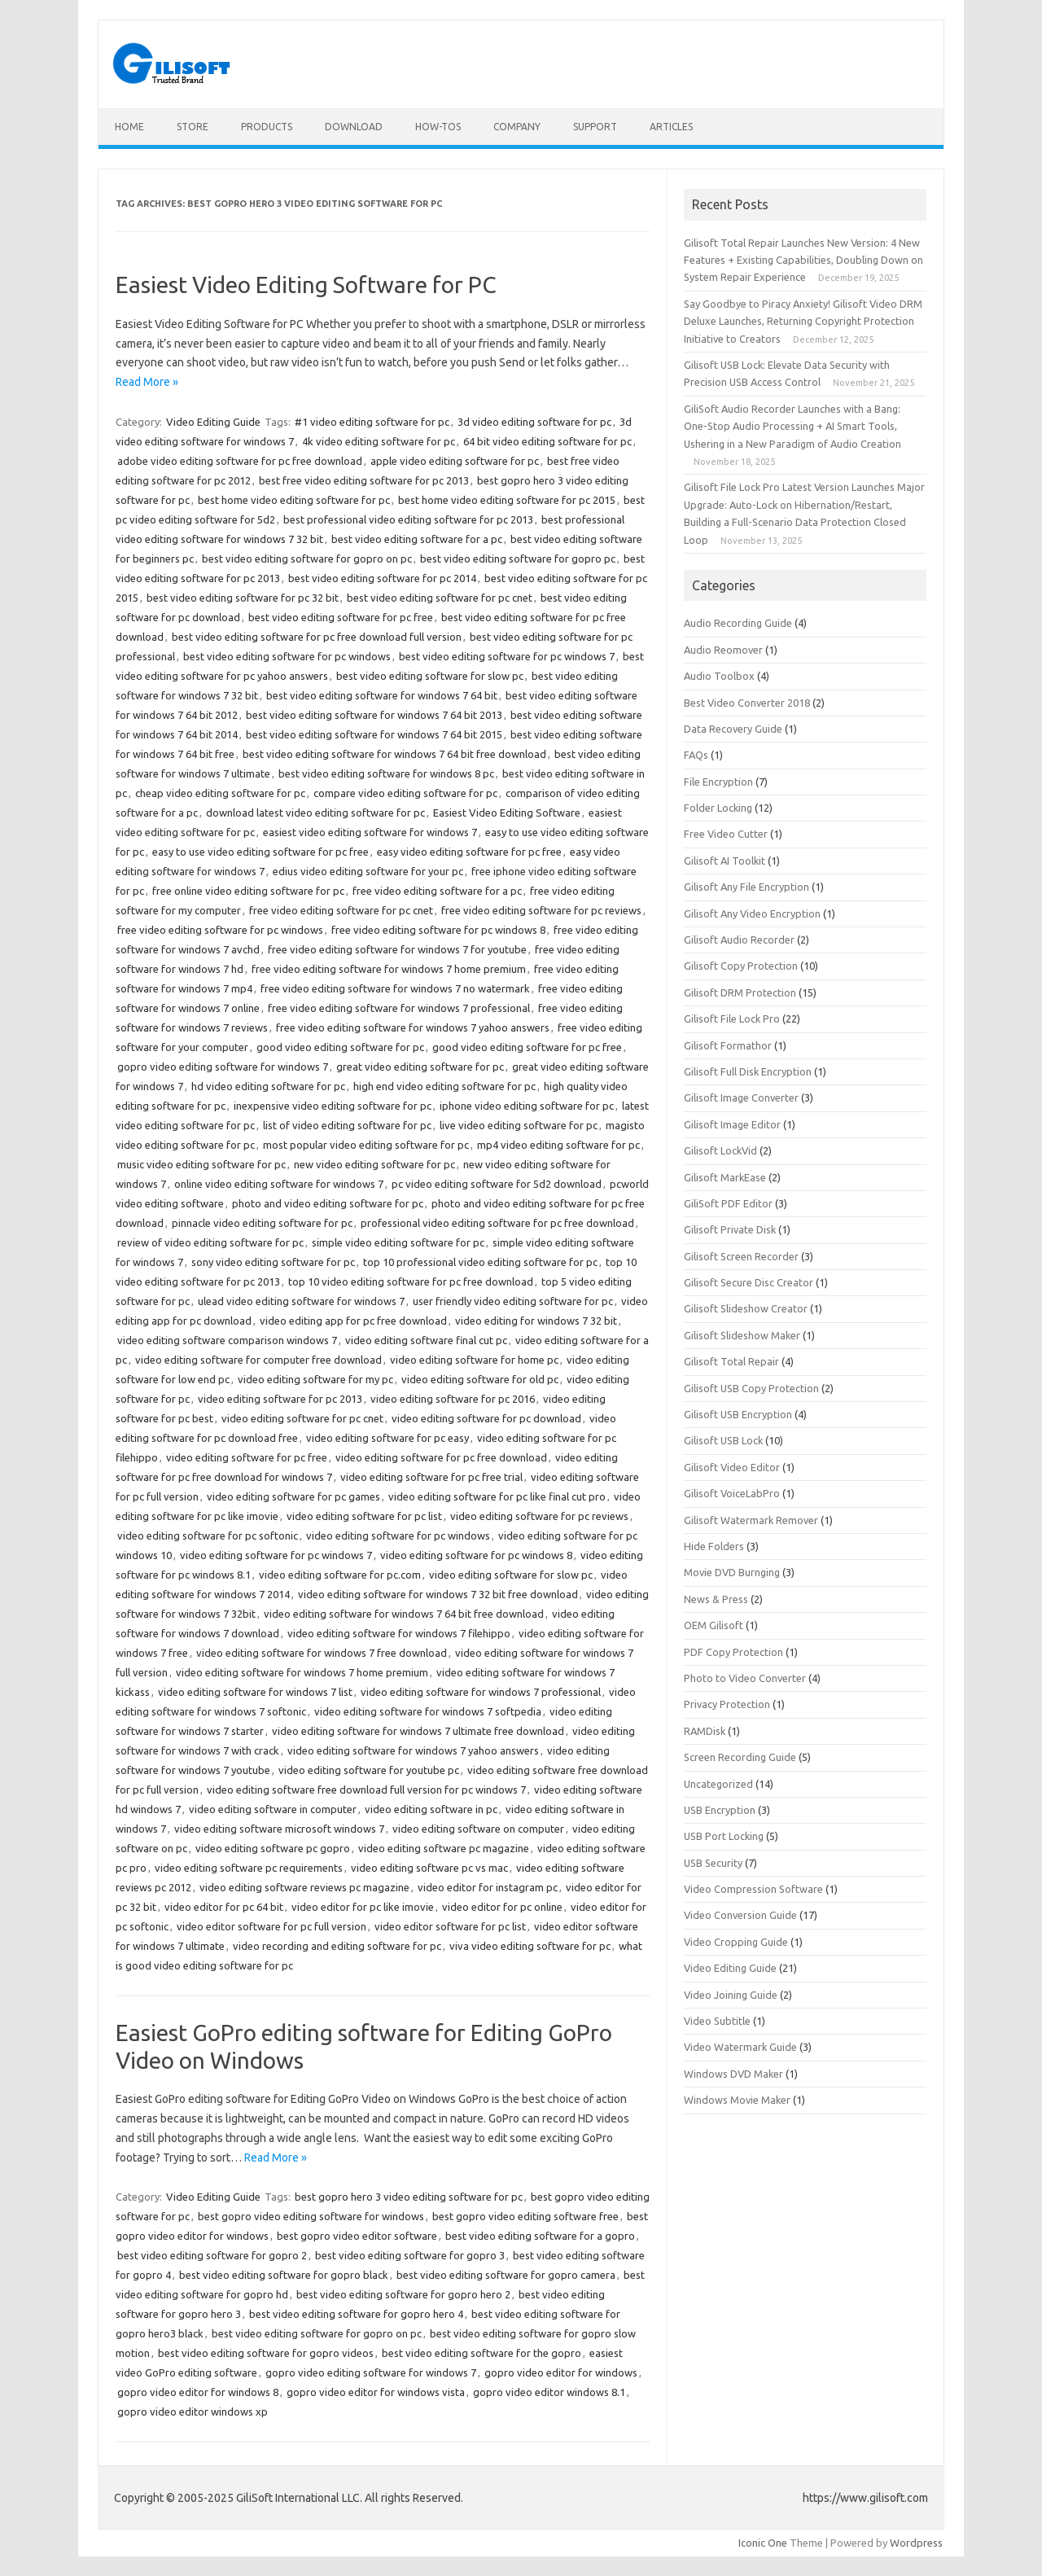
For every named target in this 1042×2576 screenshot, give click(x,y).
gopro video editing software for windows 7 (222, 1066)
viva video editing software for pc (530, 1946)
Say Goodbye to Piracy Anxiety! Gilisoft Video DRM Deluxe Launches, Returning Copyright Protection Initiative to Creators (803, 321)
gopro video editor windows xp (192, 2411)
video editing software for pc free (246, 1457)
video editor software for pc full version (271, 1926)
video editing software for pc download (486, 1418)
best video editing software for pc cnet (439, 597)
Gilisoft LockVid (720, 1150)
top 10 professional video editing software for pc (480, 1262)
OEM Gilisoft (713, 1625)
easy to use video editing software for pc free (260, 851)
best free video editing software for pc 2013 (364, 480)
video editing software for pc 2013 (280, 1398)
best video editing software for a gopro (540, 2235)
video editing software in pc (431, 1809)
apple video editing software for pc (454, 461)
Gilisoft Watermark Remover (751, 1520)
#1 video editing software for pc (372, 421)
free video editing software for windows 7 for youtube (397, 949)
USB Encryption (719, 1810)
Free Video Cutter (726, 833)
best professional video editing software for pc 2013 (408, 519)
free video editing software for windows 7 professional (399, 1008)
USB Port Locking (724, 1836)
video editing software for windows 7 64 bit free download (404, 1613)
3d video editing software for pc (534, 421)
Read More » (147, 381)
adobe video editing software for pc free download (239, 461)
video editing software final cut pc (426, 1340)
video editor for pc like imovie (362, 1906)
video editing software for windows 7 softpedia (427, 1711)
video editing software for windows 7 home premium (302, 1672)
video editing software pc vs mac (429, 1867)
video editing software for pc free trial (431, 1477)
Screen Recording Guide (740, 1757)
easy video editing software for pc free (469, 851)
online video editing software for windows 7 (278, 1183)
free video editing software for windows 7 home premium (389, 969)
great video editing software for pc (420, 1066)
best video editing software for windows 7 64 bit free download (394, 754)
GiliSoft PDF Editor (728, 1203)
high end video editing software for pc (444, 1086)
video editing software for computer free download (258, 1359)
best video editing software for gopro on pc (307, 558)
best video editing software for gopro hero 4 (356, 2314)
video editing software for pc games (293, 1496)
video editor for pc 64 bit (223, 1906)
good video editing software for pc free (527, 1047)
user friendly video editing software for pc (513, 1301)
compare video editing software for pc (405, 793)
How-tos (438, 126)
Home (129, 126)
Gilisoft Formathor (728, 1045)
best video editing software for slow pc (429, 675)
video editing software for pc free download (441, 1457)
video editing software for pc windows (398, 1535)
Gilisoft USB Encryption (738, 1414)
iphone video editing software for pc (527, 1105)
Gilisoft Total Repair (731, 1361)
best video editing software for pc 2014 (382, 578)
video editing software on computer (478, 1828)
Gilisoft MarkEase (725, 1177)
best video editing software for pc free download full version (317, 636)
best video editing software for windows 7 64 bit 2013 (374, 715)
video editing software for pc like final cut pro (497, 1496)
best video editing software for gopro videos (266, 2353)
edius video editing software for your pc (368, 871)
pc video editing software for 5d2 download (497, 1183)
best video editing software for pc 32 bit (243, 597)
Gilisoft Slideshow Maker (742, 1335)
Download (354, 126)
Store (192, 126)
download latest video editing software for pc (315, 812)
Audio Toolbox (719, 675)
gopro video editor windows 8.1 (549, 2392)
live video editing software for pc (519, 1125)
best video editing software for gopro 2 (212, 2255)
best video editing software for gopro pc (517, 558)
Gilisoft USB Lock (723, 1440)
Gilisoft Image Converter (741, 1097)
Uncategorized (718, 1784)
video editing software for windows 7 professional (481, 1692)
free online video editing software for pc (248, 890)
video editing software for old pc (479, 1379)
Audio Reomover (723, 649)
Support (595, 126)
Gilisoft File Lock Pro (732, 1018)
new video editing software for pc (374, 1164)
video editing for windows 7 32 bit (536, 1320)
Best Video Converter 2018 (747, 702)
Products (266, 126)
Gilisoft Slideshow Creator (746, 1308)
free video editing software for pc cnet (341, 910)
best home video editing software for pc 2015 (506, 500)
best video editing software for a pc (416, 539)
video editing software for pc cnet (302, 1418)
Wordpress (916, 2542)
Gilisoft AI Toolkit (724, 860)
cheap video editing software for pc (220, 793)
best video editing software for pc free (340, 617)
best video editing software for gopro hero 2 (403, 2294)
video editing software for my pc (315, 1379)
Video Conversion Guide (740, 1915)
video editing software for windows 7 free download (321, 1652)
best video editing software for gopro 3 (410, 2255)
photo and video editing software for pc (327, 1203)
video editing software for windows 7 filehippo (398, 1633)
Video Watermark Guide (740, 2046)
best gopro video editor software (357, 2235)
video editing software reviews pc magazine (304, 1887)
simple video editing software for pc (398, 1242)
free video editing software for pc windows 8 (438, 929)
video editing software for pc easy (387, 1438)
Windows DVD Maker (733, 2073)
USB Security (713, 1862)
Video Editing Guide (213, 421)
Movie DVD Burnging (732, 1572)
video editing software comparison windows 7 (227, 1340)
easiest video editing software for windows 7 (370, 832)
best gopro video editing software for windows (311, 2216)
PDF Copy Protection (733, 1652)
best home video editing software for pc (294, 500)
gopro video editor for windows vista (376, 2392)
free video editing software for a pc (437, 890)
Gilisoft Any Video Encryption (752, 913)
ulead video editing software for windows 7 (301, 1301)
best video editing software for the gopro (481, 2353)
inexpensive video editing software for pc (332, 1105)
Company (517, 126)
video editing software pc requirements (249, 1867)
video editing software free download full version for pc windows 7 (366, 1789)
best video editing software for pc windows (287, 656)
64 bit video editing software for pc (547, 441)
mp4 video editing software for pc (558, 1144)
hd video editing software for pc (268, 1086)
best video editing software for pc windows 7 (507, 656)
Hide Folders (714, 1546)
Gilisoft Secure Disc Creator (748, 1282)
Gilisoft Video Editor (732, 1467)
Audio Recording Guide (738, 623)
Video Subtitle (717, 2020)
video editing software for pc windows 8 (476, 1555)
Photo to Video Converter (745, 1678)
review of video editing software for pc (210, 1242)
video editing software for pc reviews (539, 1516)
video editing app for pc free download (353, 1320)
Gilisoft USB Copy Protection (751, 1388)
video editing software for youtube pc (368, 1770)
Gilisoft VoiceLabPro (732, 1493)
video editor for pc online (502, 1906)
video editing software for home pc (474, 1359)
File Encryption (718, 781)
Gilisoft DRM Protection (740, 992)
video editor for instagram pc (488, 1887)
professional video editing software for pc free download (497, 1223)
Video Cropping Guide (736, 1941)
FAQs (696, 754)
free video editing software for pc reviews (541, 910)
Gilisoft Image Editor (732, 1124)
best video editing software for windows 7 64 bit (381, 695)
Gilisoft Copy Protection (741, 965)
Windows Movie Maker (737, 2099)
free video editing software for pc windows (220, 929)
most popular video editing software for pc (366, 1144)
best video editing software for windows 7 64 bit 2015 (374, 734)
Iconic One (762, 2542)
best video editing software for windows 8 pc (386, 773)
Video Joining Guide (730, 1994)
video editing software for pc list (364, 1516)
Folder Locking (718, 807)
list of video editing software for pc (347, 1125)
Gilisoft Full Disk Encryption (748, 1071)
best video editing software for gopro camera (505, 2274)
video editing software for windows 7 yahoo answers (413, 1750)
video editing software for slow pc (511, 1574)
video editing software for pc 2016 (452, 1398)
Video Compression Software (753, 1889)
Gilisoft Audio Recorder (739, 939)
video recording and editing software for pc (337, 1946)
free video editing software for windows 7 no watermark (395, 988)
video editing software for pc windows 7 (276, 1555)
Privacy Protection (727, 1704)
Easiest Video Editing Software (506, 812)
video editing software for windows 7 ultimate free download (418, 1731)
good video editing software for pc (340, 1047)
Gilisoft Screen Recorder (741, 1256)
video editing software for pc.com (340, 1574)
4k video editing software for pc (378, 441)
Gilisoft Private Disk (730, 1229)
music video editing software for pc (201, 1164)
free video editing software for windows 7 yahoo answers (412, 1027)
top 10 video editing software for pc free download (410, 1281)
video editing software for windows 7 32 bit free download (438, 1594)
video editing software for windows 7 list (255, 1692)
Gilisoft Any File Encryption (746, 886)
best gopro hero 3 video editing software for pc (409, 2196)
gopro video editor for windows (560, 2372)
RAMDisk (704, 1731)
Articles (671, 126)
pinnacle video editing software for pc (262, 1223)
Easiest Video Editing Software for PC (306, 284)
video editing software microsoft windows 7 (279, 1828)
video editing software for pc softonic (207, 1535)
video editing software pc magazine (443, 1848)
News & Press (716, 1599)
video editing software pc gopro (272, 1848)
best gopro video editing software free (525, 2216)
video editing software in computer (273, 1809)
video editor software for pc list (450, 1926)
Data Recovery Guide (733, 728)
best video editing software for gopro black (283, 2274)
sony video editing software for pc (273, 1262)
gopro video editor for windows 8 (197, 2392)
